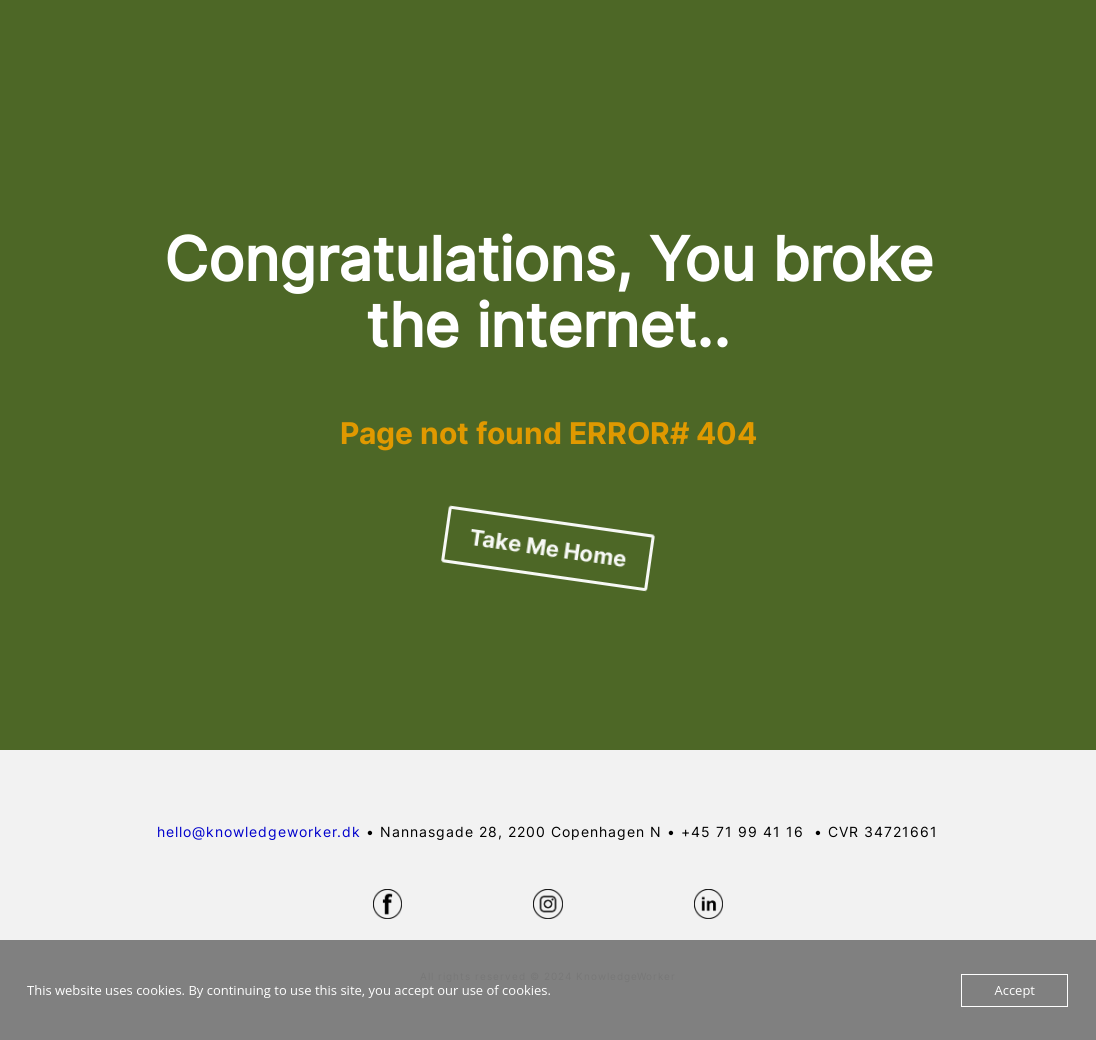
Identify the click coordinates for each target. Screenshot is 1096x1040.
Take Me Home (548, 548)
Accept (1014, 990)
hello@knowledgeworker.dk (259, 831)
